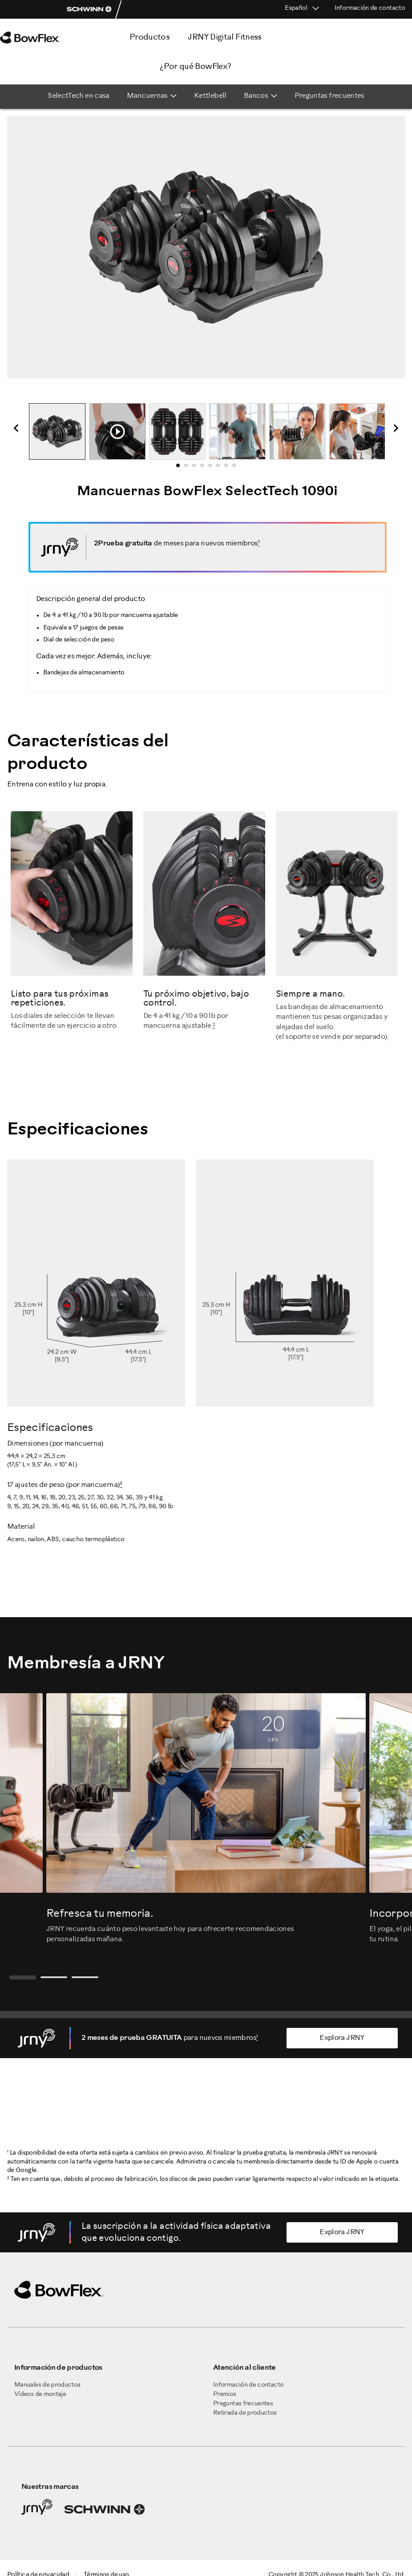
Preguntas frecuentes (243, 2403)
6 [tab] (220, 468)
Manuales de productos (47, 2385)
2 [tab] (188, 468)
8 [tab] (236, 468)
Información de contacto (370, 8)
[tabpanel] (57, 431)
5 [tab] (212, 468)
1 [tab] (180, 468)
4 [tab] (204, 468)
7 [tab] (228, 468)
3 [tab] (196, 468)
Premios (224, 2394)
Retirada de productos (245, 2413)
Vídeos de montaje (40, 2394)
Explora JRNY (341, 2038)
